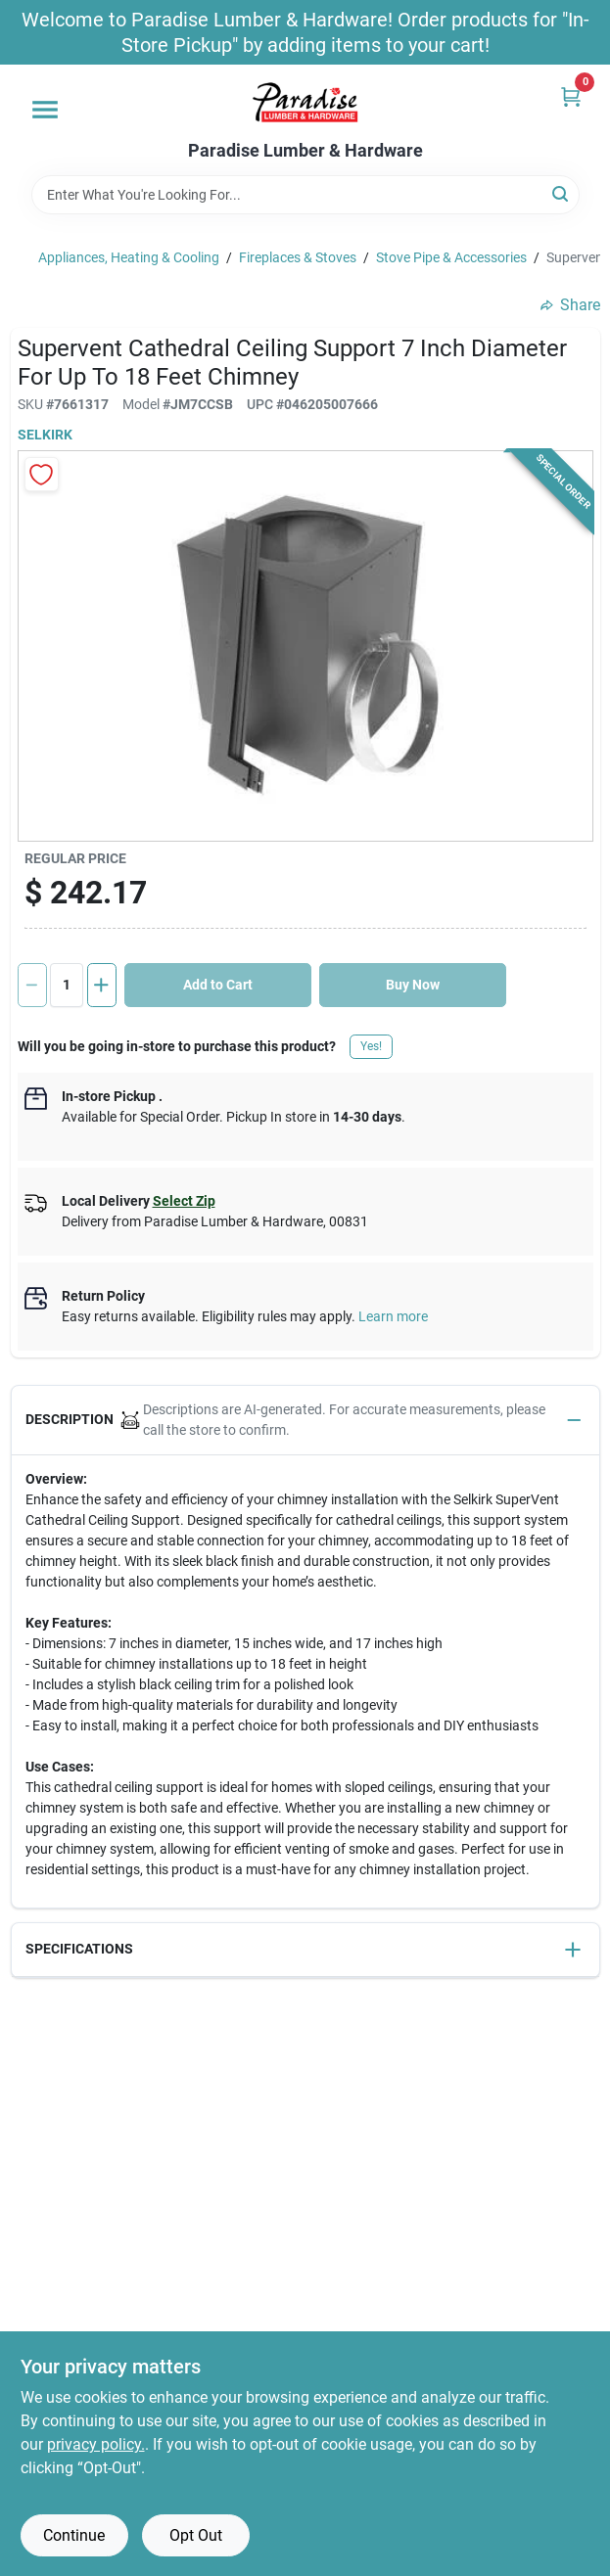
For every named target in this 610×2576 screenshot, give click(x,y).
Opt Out (195, 2535)
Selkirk (45, 434)
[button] (305, 1420)
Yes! (371, 1046)
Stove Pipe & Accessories (451, 257)
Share (570, 305)
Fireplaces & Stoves (297, 257)
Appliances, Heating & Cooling (128, 257)
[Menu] (45, 109)
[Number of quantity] (66, 985)
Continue (74, 2535)
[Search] (561, 193)
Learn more (393, 1316)
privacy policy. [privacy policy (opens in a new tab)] (96, 2444)
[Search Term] (305, 194)
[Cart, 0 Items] (571, 96)
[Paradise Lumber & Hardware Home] (305, 102)
